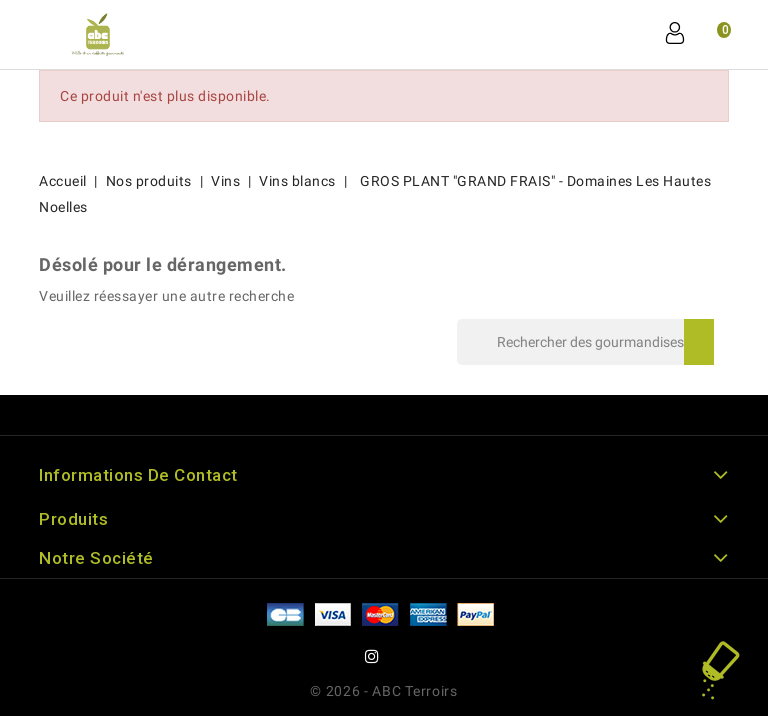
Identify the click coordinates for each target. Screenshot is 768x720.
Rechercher (699, 342)
